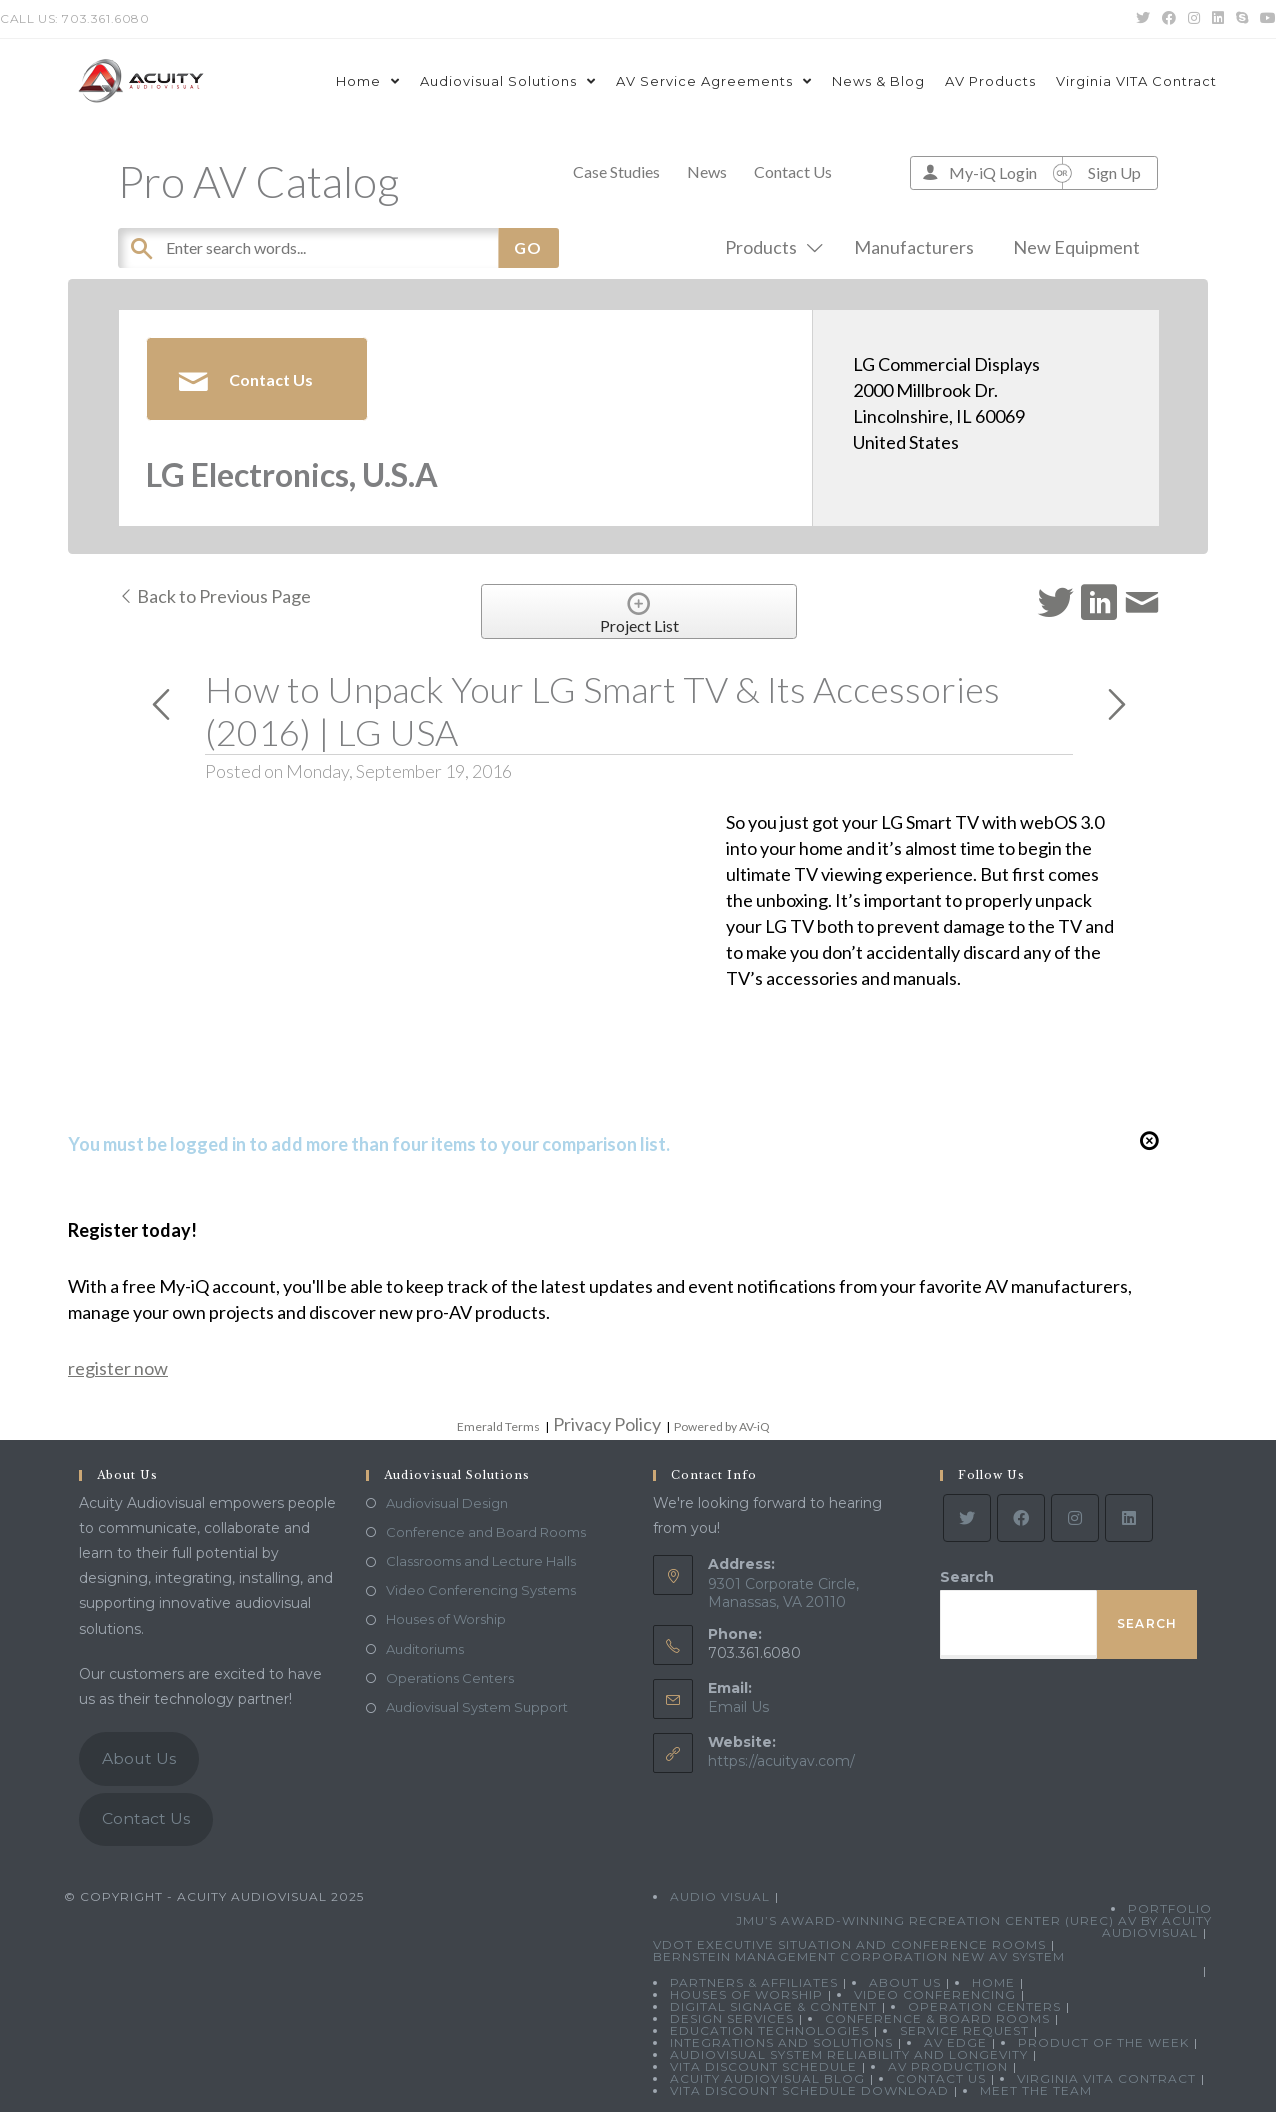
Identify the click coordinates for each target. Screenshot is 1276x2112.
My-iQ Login (993, 172)
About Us (139, 1758)
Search (967, 1577)
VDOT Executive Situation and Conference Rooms (849, 1944)
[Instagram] (1075, 1518)
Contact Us (793, 171)
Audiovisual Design (447, 1503)
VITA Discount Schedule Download (809, 2090)
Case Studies (616, 171)
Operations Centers (450, 1678)
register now (118, 1368)
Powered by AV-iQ (722, 1426)
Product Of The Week (1103, 2042)
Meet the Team (1036, 2090)
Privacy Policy (607, 1424)
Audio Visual (720, 1896)
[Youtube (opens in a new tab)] (1265, 19)
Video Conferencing (935, 1994)
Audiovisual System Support (477, 1707)
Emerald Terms (498, 1426)
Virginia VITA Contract (1106, 2078)
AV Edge (955, 2042)
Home (993, 1982)
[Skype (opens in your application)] (1242, 19)
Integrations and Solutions (781, 2042)
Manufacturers (914, 247)
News (707, 171)
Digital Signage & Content (773, 2006)
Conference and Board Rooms (486, 1532)
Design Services (732, 2018)
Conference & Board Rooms (937, 2018)
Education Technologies (769, 2030)
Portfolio (1170, 1908)
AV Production (948, 2066)
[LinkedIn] (1129, 1518)
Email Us (738, 1707)
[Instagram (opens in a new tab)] (1194, 19)
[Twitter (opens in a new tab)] (1143, 19)
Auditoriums (425, 1649)
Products (770, 247)
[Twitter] (967, 1518)
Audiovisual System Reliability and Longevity (849, 2054)
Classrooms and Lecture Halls (481, 1561)
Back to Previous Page (214, 596)
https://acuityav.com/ (781, 1761)
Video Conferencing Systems (481, 1590)
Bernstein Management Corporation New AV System (859, 1956)
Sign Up (1114, 172)
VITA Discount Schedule (763, 2066)
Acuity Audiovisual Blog (767, 2078)
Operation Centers (984, 2006)
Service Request (964, 2030)
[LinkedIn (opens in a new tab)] (1218, 19)
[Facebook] (1021, 1518)
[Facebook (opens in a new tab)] (1169, 19)
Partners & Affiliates (754, 1982)
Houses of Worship (446, 1619)
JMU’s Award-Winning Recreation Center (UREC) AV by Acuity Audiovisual (974, 1926)
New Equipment (1076, 247)
